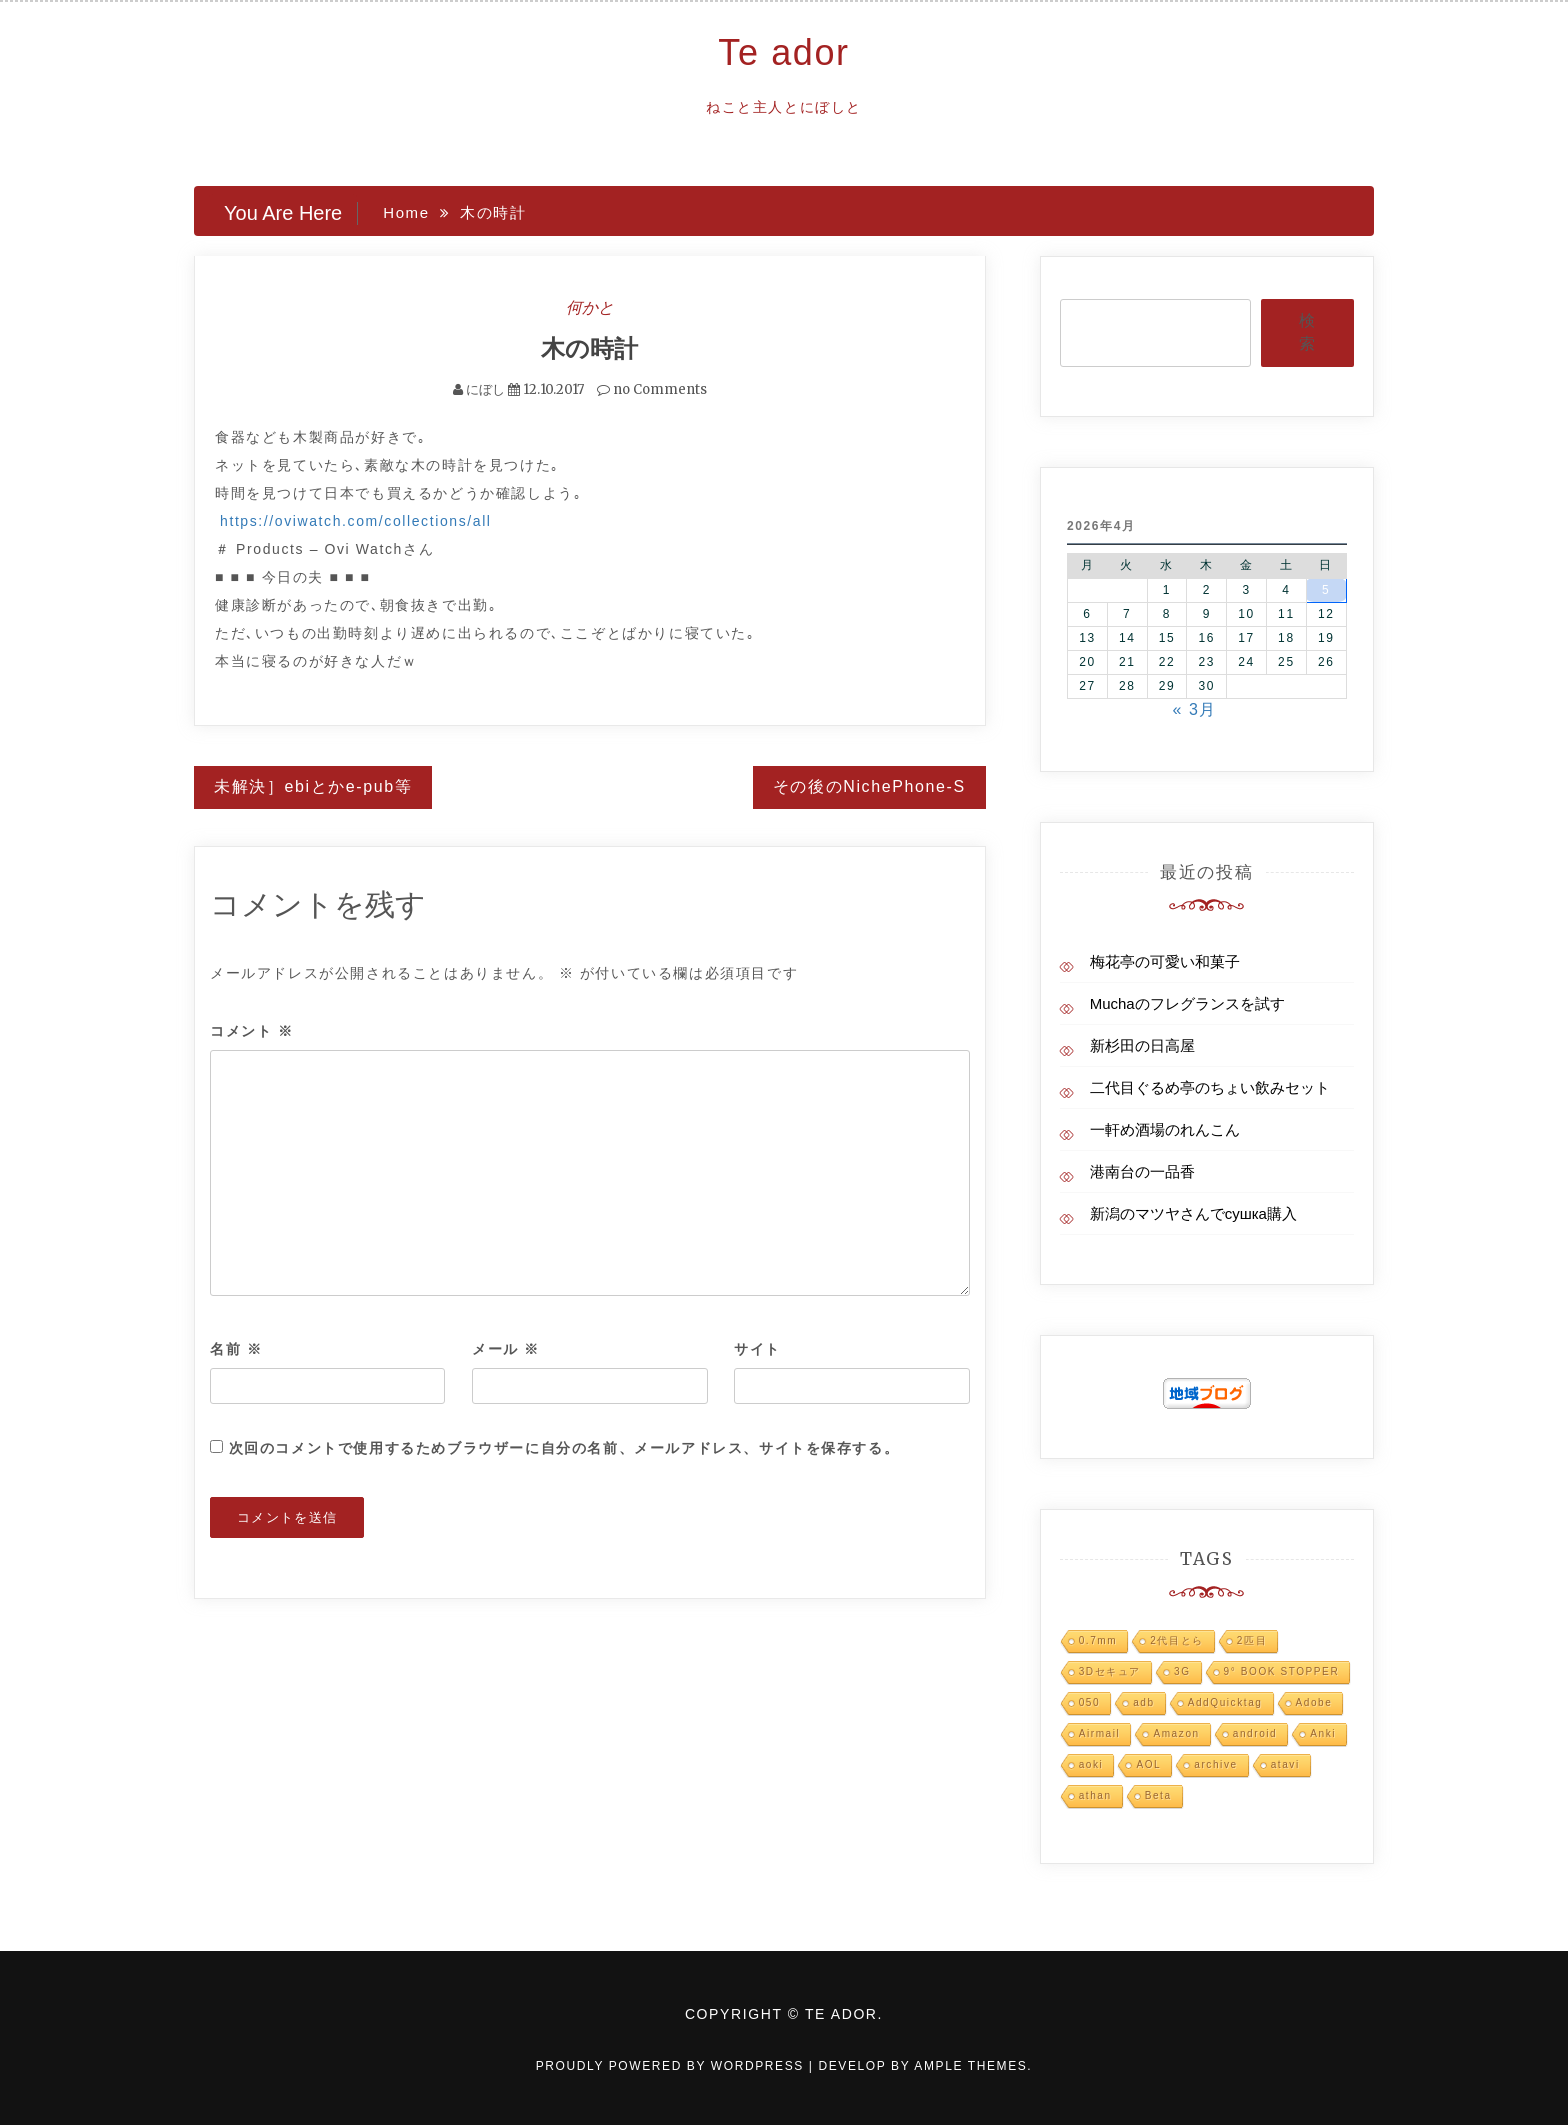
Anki (1323, 1733)
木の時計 (589, 348)
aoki (1091, 1764)
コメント (252, 1031)
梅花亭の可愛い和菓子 (1165, 961)
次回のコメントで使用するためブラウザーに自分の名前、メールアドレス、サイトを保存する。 (564, 1447)
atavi (1285, 1764)
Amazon (1176, 1733)
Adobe (1314, 1702)
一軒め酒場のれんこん (1165, 1129)
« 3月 (1194, 709)
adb (1144, 1702)
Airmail (1100, 1733)
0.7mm (1098, 1640)
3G (1182, 1671)
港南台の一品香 (1142, 1171)
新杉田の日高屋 (1142, 1045)
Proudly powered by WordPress (672, 2066)
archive (1215, 1764)
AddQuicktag (1225, 1702)
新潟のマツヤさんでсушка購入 (1193, 1213)
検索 (1307, 332)
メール (506, 1348)
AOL (1148, 1764)
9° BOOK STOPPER (1282, 1671)
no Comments (652, 389)
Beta (1158, 1795)
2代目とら (1177, 1640)
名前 (236, 1348)
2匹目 (1252, 1640)
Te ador (783, 52)
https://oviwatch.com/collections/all (356, 521)
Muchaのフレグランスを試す (1187, 1003)
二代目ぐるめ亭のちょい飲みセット (1210, 1087)
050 (1090, 1702)
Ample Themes (970, 2066)
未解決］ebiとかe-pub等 (313, 786)
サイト (757, 1348)
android (1255, 1733)
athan (1095, 1795)
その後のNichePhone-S (869, 786)
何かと (590, 307)
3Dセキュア (1110, 1671)
